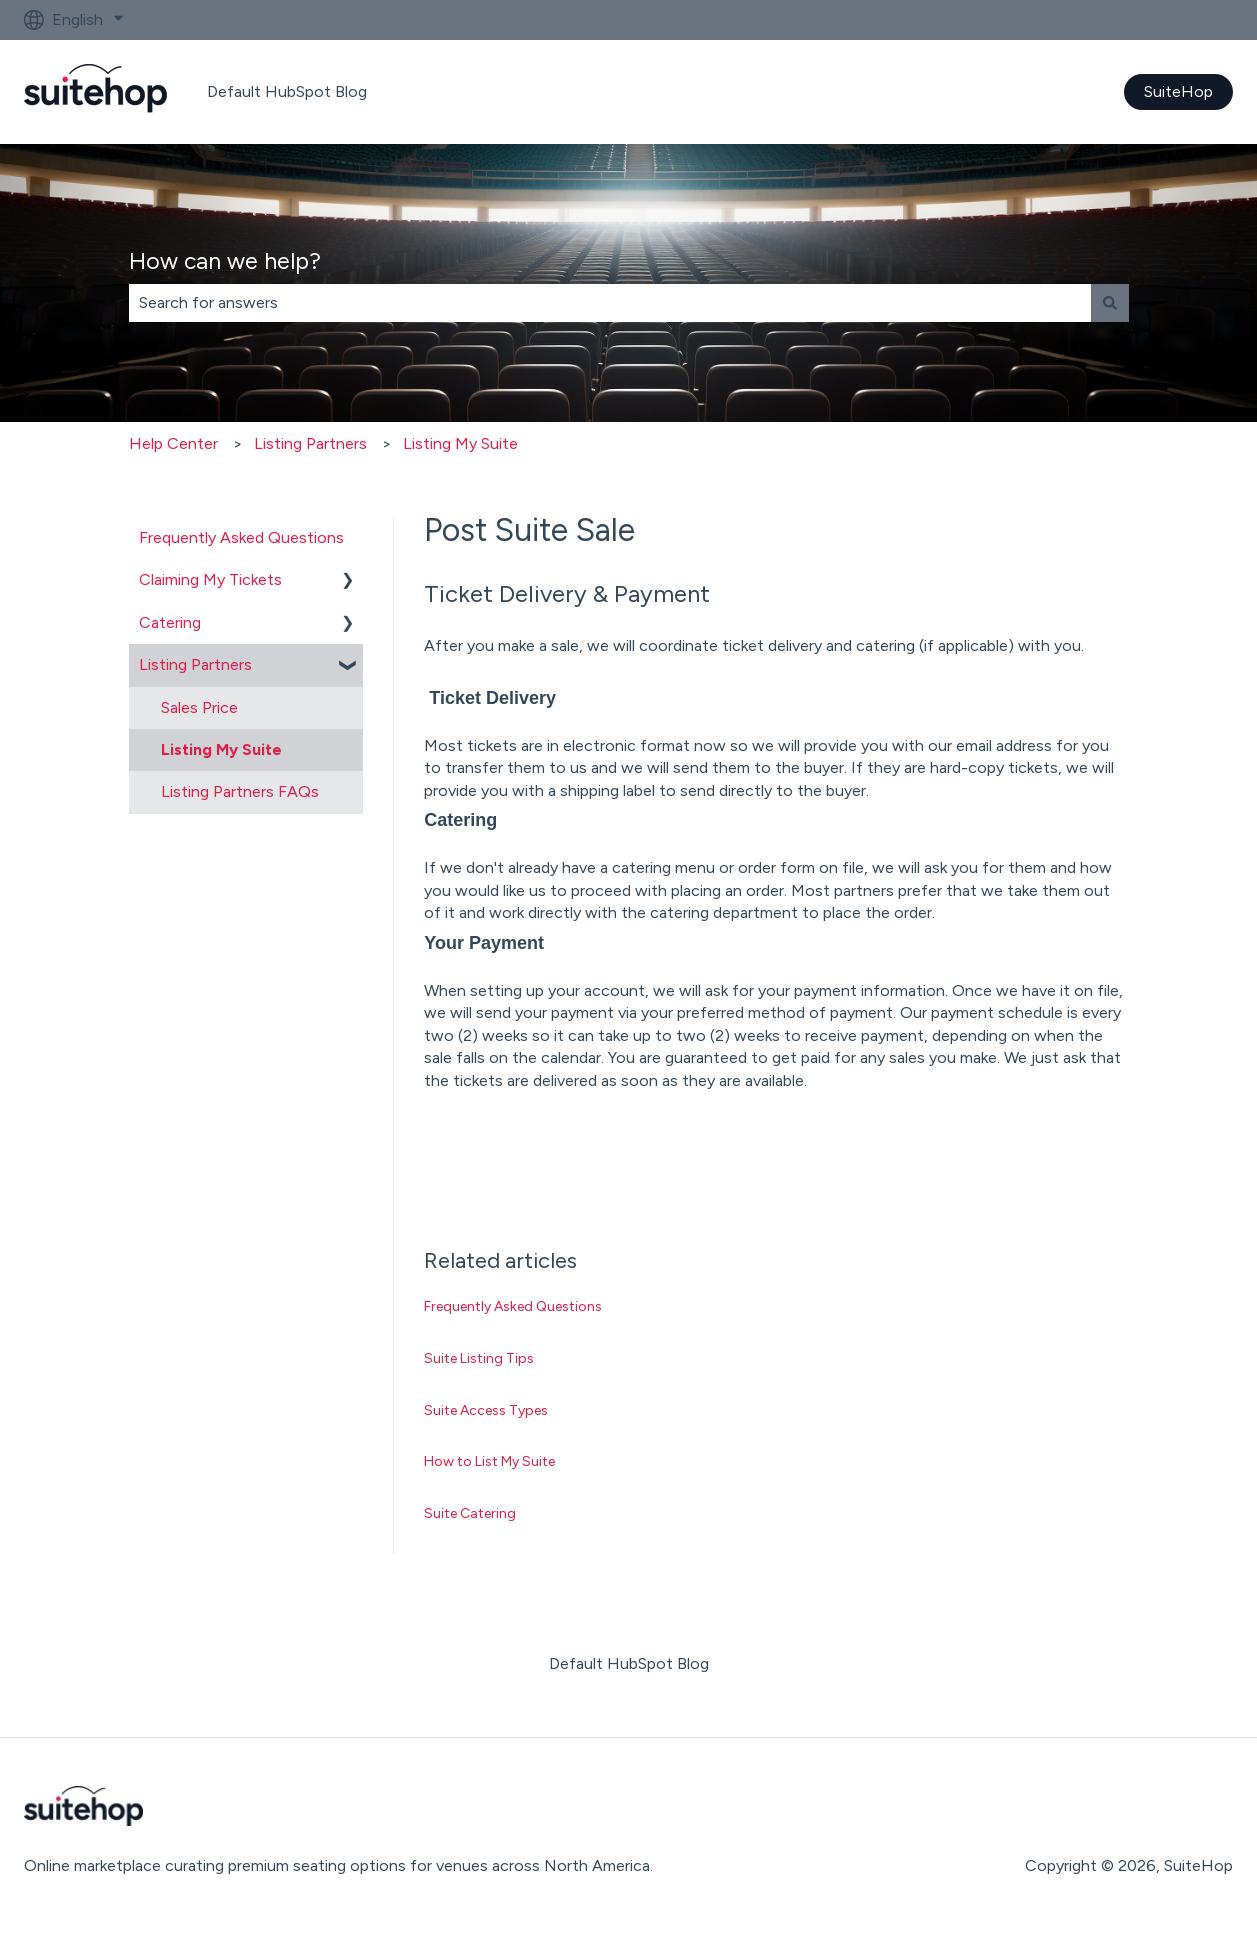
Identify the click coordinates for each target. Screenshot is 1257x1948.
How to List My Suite (489, 1461)
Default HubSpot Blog (287, 91)
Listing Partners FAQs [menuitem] (240, 791)
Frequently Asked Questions (513, 1306)
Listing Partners (310, 443)
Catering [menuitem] (170, 622)
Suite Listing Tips (479, 1358)
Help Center (173, 443)
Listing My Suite (460, 443)
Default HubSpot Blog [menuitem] (629, 1663)
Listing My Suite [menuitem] (221, 749)
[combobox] (610, 303)
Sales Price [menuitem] (199, 707)
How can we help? (225, 261)
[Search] (1110, 303)
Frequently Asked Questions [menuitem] (241, 537)
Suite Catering (470, 1513)
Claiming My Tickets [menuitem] (210, 579)
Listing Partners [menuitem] (195, 664)
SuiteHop (1178, 91)
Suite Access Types (486, 1410)
